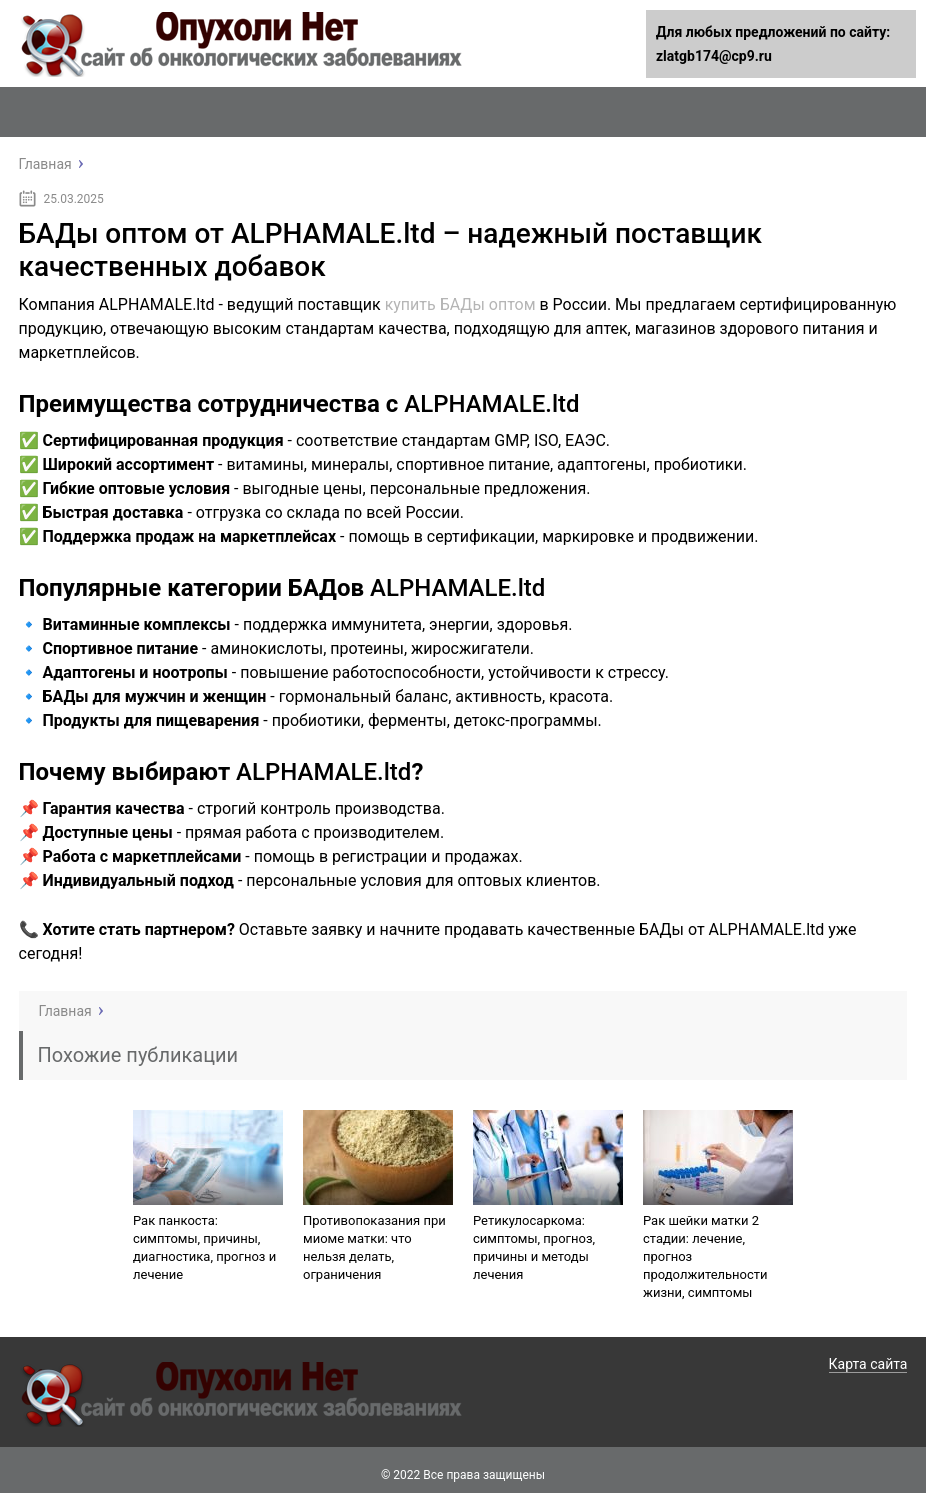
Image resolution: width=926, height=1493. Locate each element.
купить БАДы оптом (460, 304)
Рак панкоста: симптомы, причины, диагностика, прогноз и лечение (204, 1247)
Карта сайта (868, 1364)
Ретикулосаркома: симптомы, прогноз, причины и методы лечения (534, 1247)
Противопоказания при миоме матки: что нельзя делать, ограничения (374, 1247)
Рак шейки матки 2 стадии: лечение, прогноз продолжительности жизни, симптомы (705, 1256)
